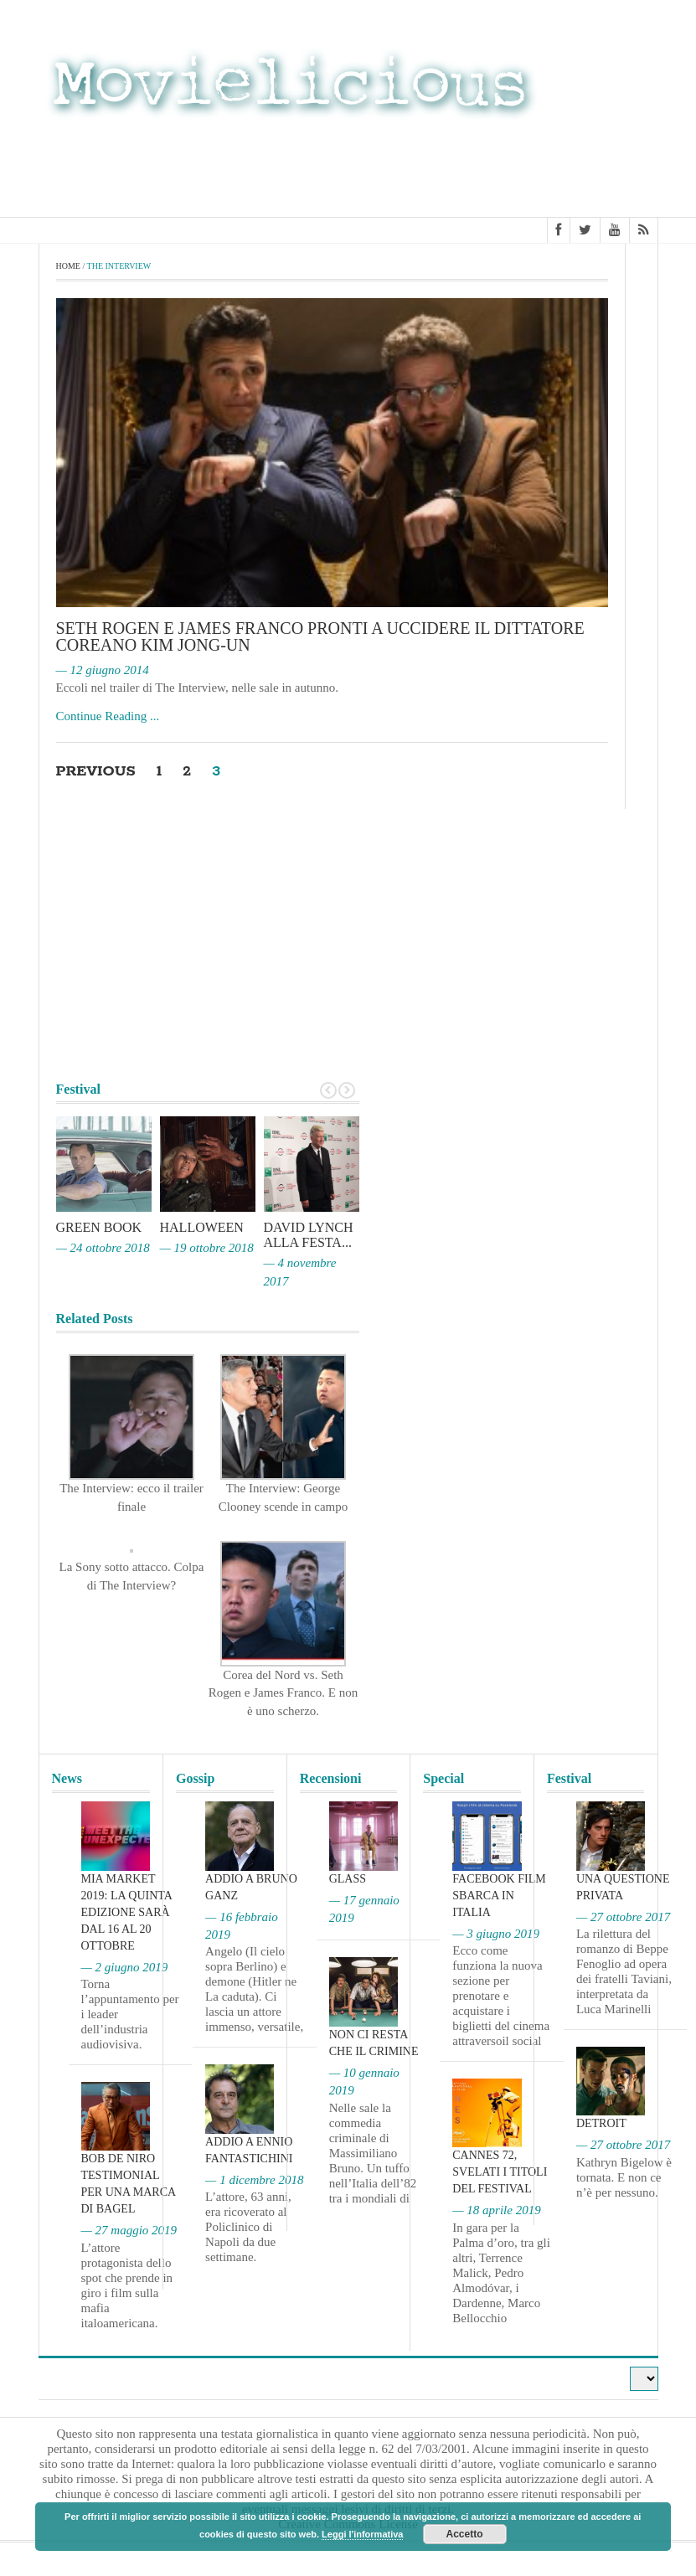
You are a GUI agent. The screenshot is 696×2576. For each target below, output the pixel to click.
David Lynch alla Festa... (308, 1234)
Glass (347, 1879)
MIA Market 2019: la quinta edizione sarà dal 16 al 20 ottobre (127, 1912)
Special (443, 1778)
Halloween (202, 1227)
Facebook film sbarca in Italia (498, 1896)
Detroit (601, 2123)
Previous (96, 771)
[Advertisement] (524, 166)
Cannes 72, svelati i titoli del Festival (499, 2172)
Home (68, 265)
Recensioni (331, 1778)
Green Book (99, 1227)
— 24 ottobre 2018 (103, 1248)
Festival (569, 1778)
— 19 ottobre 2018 (207, 1248)
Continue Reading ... (108, 716)
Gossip (195, 1778)
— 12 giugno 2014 (102, 670)
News (67, 1778)
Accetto (464, 2534)
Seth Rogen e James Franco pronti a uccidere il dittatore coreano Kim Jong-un (320, 636)
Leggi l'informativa (362, 2534)
